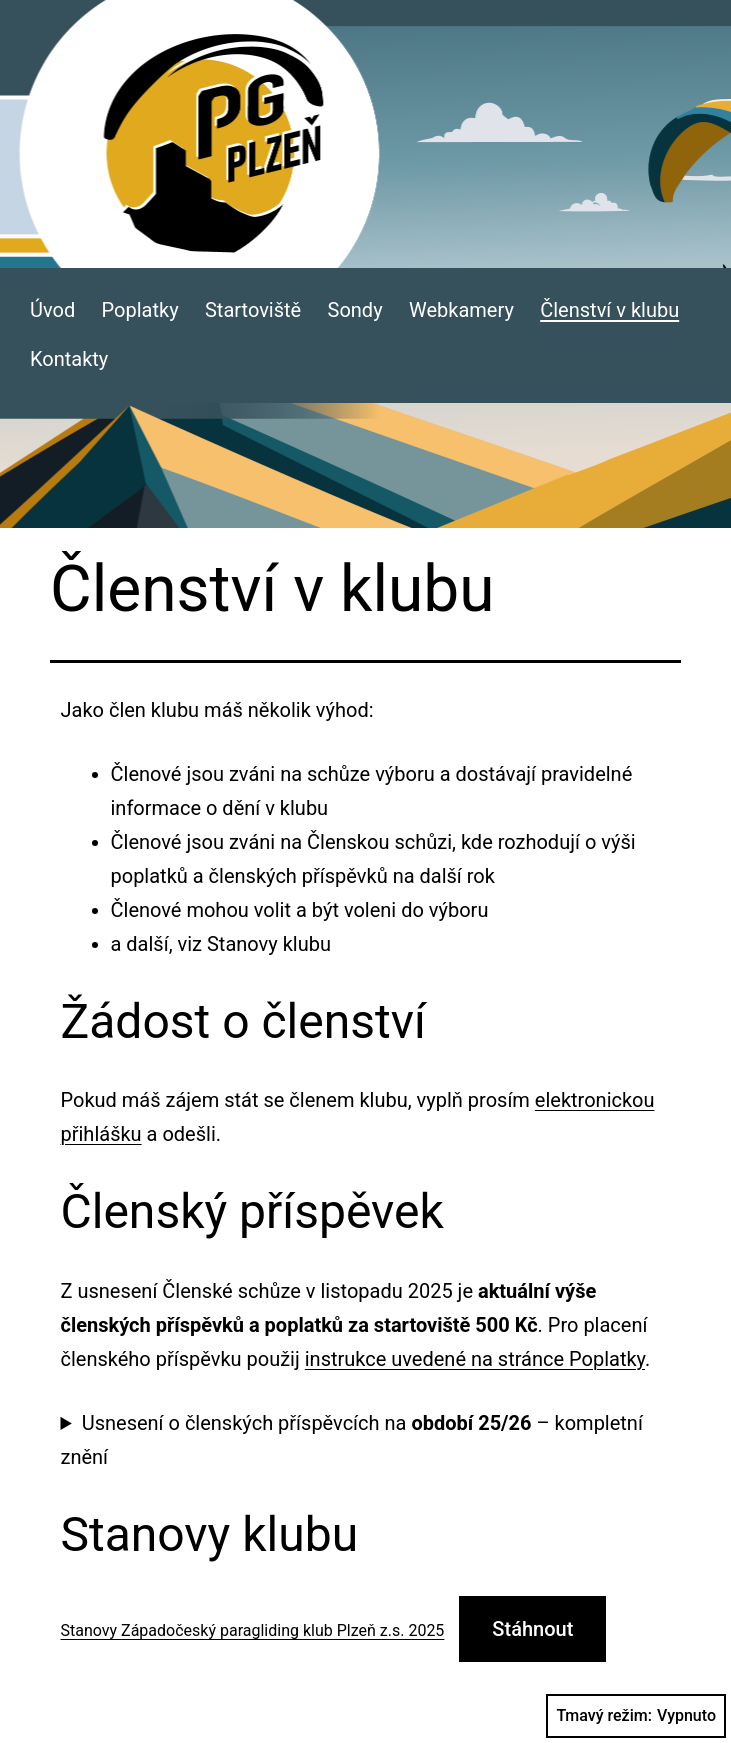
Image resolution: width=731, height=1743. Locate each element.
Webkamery (461, 310)
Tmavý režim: (636, 1716)
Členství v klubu (609, 310)
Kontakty (69, 359)
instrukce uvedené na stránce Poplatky (475, 1359)
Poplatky (140, 310)
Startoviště (253, 310)
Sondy (355, 310)
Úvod (52, 310)
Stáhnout (532, 1629)
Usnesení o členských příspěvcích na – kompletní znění (352, 1440)
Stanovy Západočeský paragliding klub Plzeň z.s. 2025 (253, 1630)
